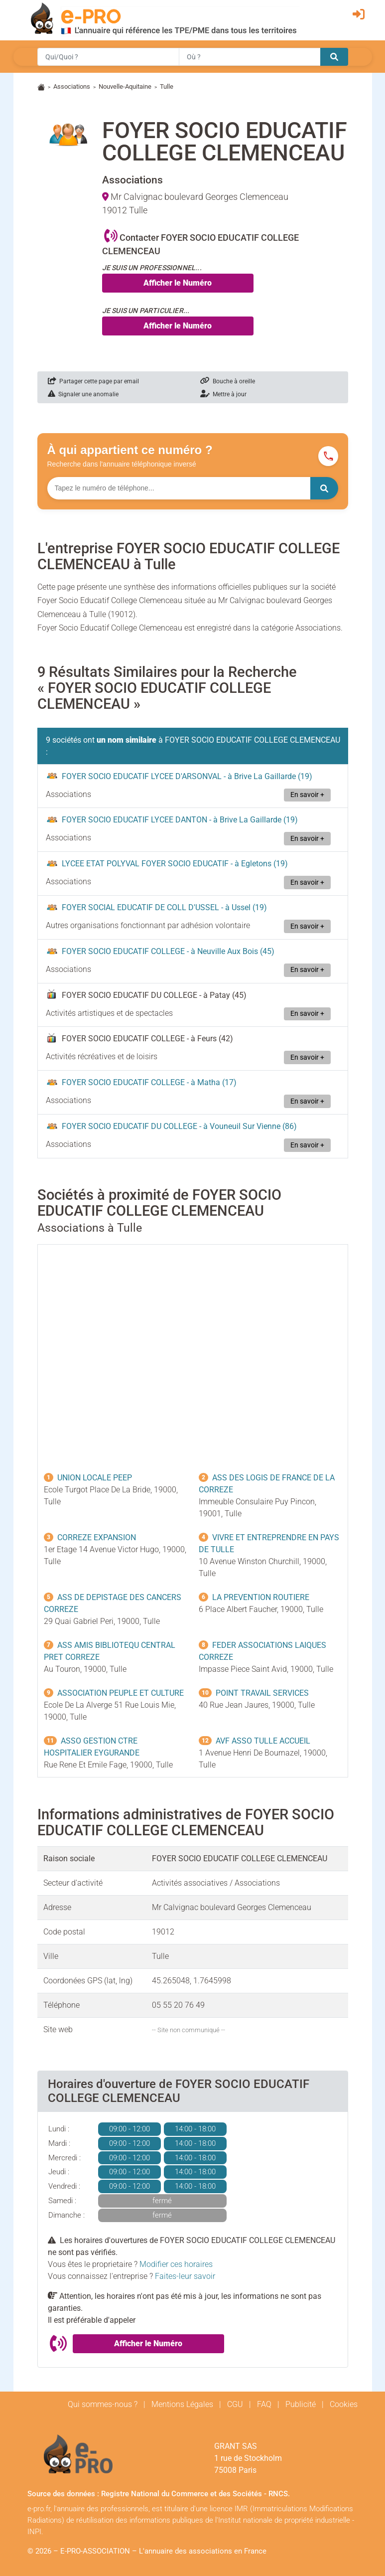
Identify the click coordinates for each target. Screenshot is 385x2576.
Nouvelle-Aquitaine (125, 86)
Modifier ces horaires (176, 2264)
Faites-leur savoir (185, 2276)
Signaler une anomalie (83, 394)
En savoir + (307, 795)
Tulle (166, 86)
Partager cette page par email (93, 381)
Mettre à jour (223, 394)
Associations (71, 86)
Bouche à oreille (227, 381)
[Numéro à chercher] (178, 488)
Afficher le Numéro (177, 283)
